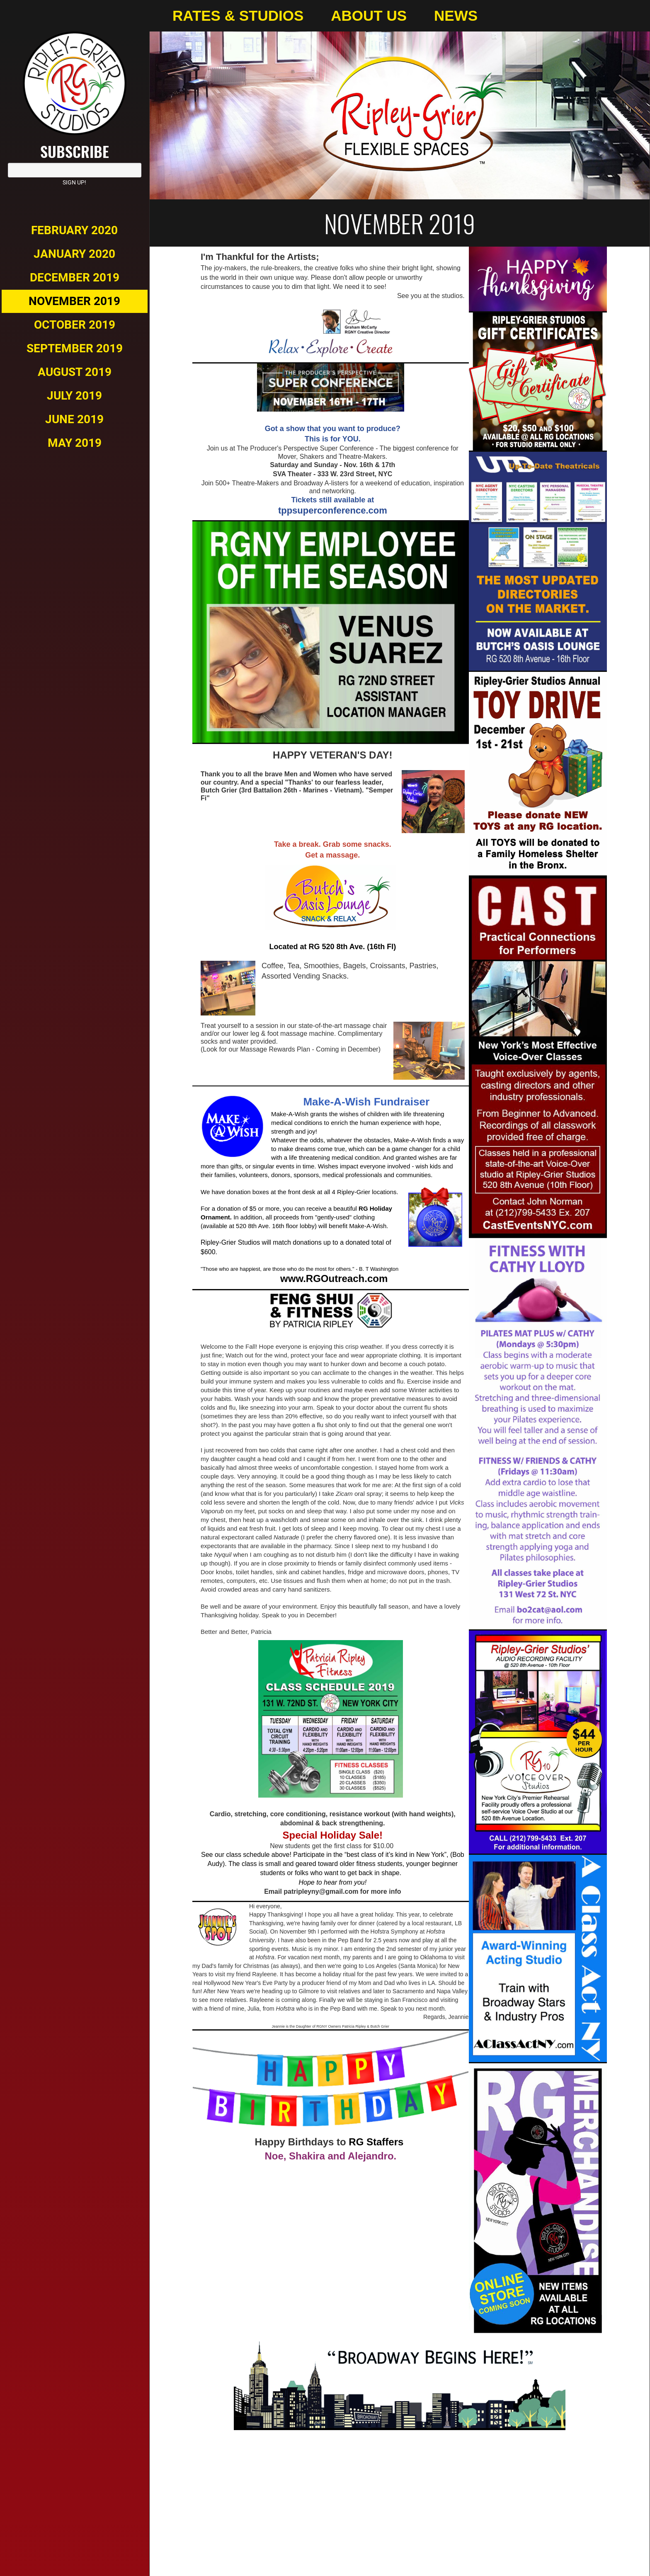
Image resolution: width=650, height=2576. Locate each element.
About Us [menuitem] (369, 15)
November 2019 (74, 301)
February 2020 (74, 230)
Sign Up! (74, 182)
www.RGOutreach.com (332, 1278)
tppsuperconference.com (332, 510)
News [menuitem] (456, 15)
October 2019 (74, 325)
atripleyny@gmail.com (323, 1891)
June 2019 (74, 419)
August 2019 (75, 372)
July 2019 (74, 395)
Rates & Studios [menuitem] (237, 15)
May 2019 (75, 443)
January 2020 (74, 254)
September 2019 (75, 348)
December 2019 (74, 277)
